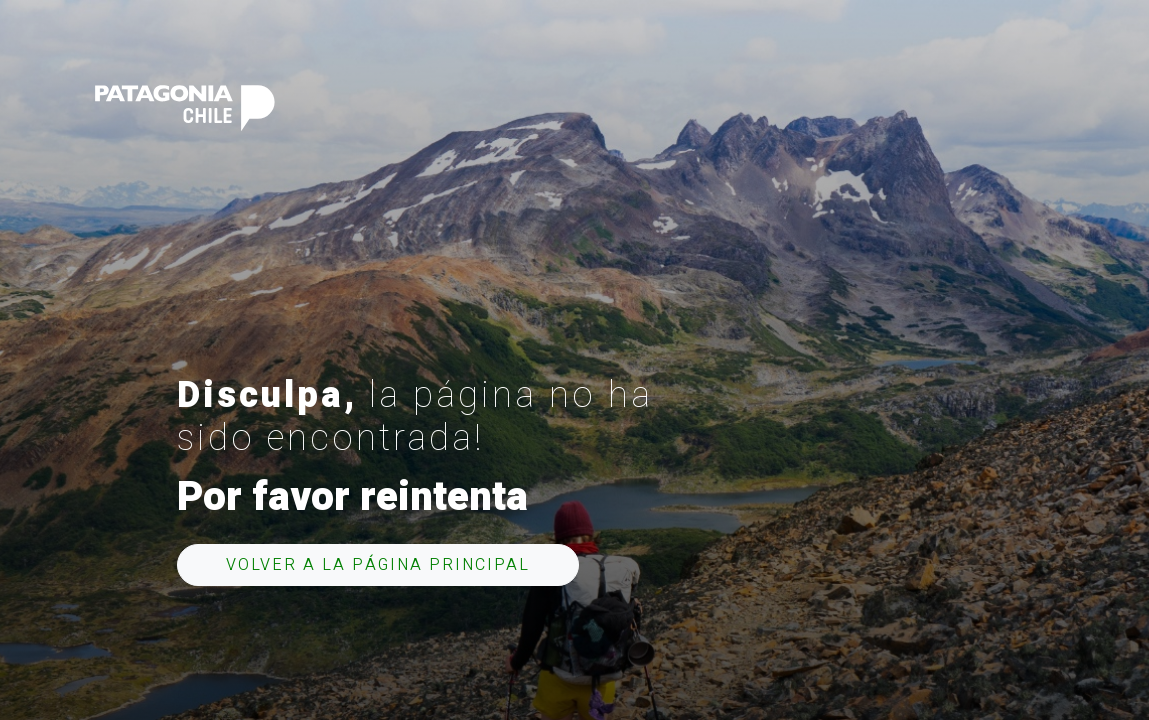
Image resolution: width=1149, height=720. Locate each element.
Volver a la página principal (378, 565)
